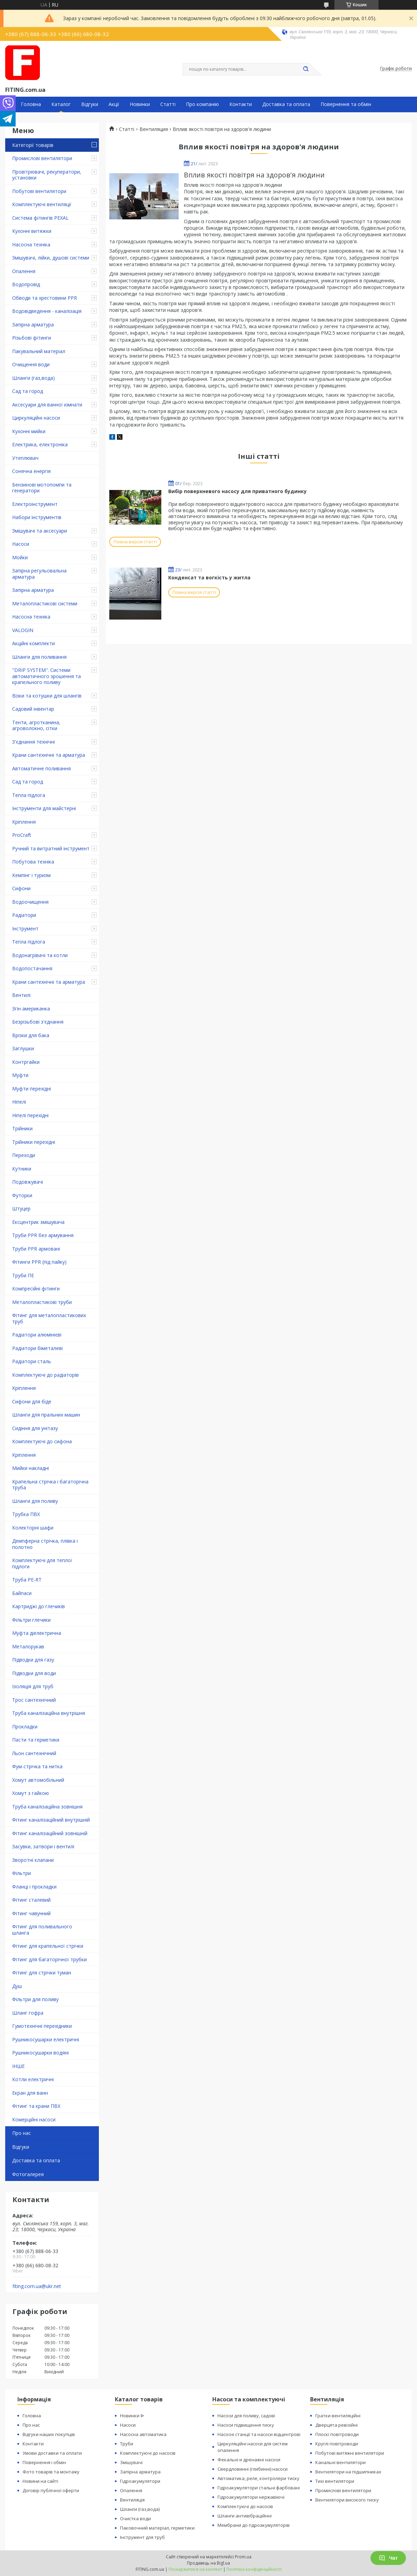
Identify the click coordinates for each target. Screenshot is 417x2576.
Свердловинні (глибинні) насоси (253, 2469)
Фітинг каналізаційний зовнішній (49, 1833)
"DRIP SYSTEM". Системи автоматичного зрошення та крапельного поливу (46, 676)
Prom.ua (243, 2557)
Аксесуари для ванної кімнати (47, 404)
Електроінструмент (35, 504)
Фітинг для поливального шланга (42, 1929)
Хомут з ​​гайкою (30, 1793)
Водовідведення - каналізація (47, 311)
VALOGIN (22, 630)
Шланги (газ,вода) (33, 378)
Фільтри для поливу (35, 1999)
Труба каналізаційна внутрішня (48, 1713)
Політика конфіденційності (254, 2569)
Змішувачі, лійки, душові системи (50, 257)
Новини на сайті (40, 2481)
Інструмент (25, 928)
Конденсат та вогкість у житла (209, 577)
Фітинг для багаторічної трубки (49, 1959)
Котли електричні (33, 2079)
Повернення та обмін (346, 104)
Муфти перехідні (31, 1088)
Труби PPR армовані (36, 1248)
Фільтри (21, 1873)
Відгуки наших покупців (49, 2434)
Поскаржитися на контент (195, 2569)
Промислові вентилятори (42, 158)
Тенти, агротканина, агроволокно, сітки (36, 725)
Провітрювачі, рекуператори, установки (46, 174)
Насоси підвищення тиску (246, 2425)
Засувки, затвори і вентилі (43, 1846)
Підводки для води (34, 1673)
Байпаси (22, 1593)
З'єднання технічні (33, 741)
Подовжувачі (27, 1182)
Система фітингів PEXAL (40, 217)
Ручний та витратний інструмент (51, 848)
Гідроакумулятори (140, 2481)
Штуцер (21, 1208)
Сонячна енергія (31, 471)
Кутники (21, 1168)
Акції (114, 104)
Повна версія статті (135, 541)
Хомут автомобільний (38, 1780)
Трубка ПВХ (26, 1514)
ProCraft (21, 835)
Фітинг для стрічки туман (41, 1972)
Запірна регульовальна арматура (39, 573)
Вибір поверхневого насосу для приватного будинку (237, 491)
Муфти (20, 1075)
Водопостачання (32, 968)
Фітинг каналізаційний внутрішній (51, 1819)
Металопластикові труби (42, 1302)
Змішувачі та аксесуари (39, 530)
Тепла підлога (28, 795)
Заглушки (23, 1048)
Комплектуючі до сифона (42, 1441)
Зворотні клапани (33, 1860)
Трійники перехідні (33, 1142)
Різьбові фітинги (31, 337)
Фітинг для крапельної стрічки (47, 1946)
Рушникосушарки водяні (40, 2052)
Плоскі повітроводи (337, 2434)
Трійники (22, 1128)
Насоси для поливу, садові (246, 2415)
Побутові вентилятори (39, 191)
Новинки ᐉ (132, 2415)
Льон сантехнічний (34, 1753)
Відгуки (89, 104)
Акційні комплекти (33, 643)
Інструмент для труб (142, 2537)
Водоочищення (30, 902)
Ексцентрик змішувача (38, 1222)
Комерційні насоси (34, 2119)
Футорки (22, 1195)
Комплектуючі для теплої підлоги (42, 1563)
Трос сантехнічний (34, 1700)
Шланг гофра (27, 2012)
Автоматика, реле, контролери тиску (258, 2478)
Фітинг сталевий (31, 1899)
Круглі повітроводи (336, 2444)
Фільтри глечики (31, 1619)
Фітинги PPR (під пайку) (39, 1262)
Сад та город (27, 391)
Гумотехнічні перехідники (42, 2026)
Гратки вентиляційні (337, 2415)
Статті (168, 104)
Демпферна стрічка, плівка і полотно (45, 1543)
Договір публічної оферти (51, 2490)
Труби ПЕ (23, 1275)
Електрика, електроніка (40, 444)
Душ (17, 1986)
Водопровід (26, 284)
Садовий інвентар (33, 709)
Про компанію (202, 104)
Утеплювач (25, 458)
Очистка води (135, 2518)
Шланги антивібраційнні (245, 2516)
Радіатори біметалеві (37, 1348)
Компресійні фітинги (36, 1288)
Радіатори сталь (31, 1361)
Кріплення (24, 821)
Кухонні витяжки (31, 231)
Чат (388, 2558)
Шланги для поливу (35, 1501)
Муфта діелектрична (36, 1633)
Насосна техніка (31, 244)
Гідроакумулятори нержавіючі (251, 2497)
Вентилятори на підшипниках (348, 2472)
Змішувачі (131, 2462)
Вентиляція (132, 2500)
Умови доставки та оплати (52, 2453)
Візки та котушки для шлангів (47, 695)
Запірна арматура (33, 324)
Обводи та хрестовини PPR (44, 298)
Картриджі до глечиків (38, 1606)
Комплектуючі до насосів (148, 2453)
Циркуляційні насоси (36, 417)
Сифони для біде (31, 1401)
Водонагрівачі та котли (40, 955)
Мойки (20, 557)
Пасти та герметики (35, 1739)
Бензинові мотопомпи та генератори (41, 487)
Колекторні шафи (32, 1527)
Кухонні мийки (28, 431)
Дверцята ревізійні (336, 2425)
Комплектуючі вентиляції (41, 204)
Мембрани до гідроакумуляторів (254, 2525)
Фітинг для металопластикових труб (49, 1318)
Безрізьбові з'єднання (37, 1021)
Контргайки (26, 1062)
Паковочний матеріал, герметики (157, 2528)
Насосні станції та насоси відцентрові (259, 2434)
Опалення (23, 271)
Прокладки (24, 1726)
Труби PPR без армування (43, 1235)
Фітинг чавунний (31, 1913)
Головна (31, 104)
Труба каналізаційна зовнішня (47, 1806)
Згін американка (31, 1008)
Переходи (23, 1155)
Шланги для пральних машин (46, 1414)
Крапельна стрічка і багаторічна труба (50, 1484)
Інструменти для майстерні (44, 808)
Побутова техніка (33, 861)
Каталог (61, 104)
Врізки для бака (30, 1035)
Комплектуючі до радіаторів (45, 1375)
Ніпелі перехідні (30, 1115)
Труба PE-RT (27, 1579)
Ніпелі (19, 1101)
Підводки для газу (33, 1659)
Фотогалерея (28, 2174)
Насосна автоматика (143, 2434)
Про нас (21, 2133)
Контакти (240, 104)
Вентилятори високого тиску (347, 2500)
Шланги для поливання (39, 657)
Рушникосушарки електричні (45, 2039)
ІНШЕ (18, 2066)
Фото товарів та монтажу (51, 2472)
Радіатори (24, 915)
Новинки (140, 104)
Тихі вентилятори (334, 2481)
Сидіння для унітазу (35, 1428)
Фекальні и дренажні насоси (249, 2459)
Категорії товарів (32, 145)
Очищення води (31, 364)
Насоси (20, 544)
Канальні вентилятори (340, 2462)
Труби (126, 2444)
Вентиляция (153, 129)
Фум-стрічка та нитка (37, 1766)
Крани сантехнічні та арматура (48, 755)
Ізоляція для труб (32, 1686)
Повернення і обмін (44, 2462)
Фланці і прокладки (34, 1886)
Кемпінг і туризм (31, 875)
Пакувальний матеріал (38, 351)
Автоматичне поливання (41, 768)
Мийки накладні (30, 1468)
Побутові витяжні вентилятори (349, 2453)
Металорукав (28, 1646)
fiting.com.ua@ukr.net (36, 2286)
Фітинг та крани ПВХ (36, 2106)
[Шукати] (306, 69)
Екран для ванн (30, 2092)
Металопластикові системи (44, 603)
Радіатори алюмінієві (36, 1334)
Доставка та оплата (286, 104)
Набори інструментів (36, 517)
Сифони (21, 888)
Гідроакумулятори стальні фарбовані (259, 2488)
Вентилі (21, 995)
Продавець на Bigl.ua (208, 2563)
